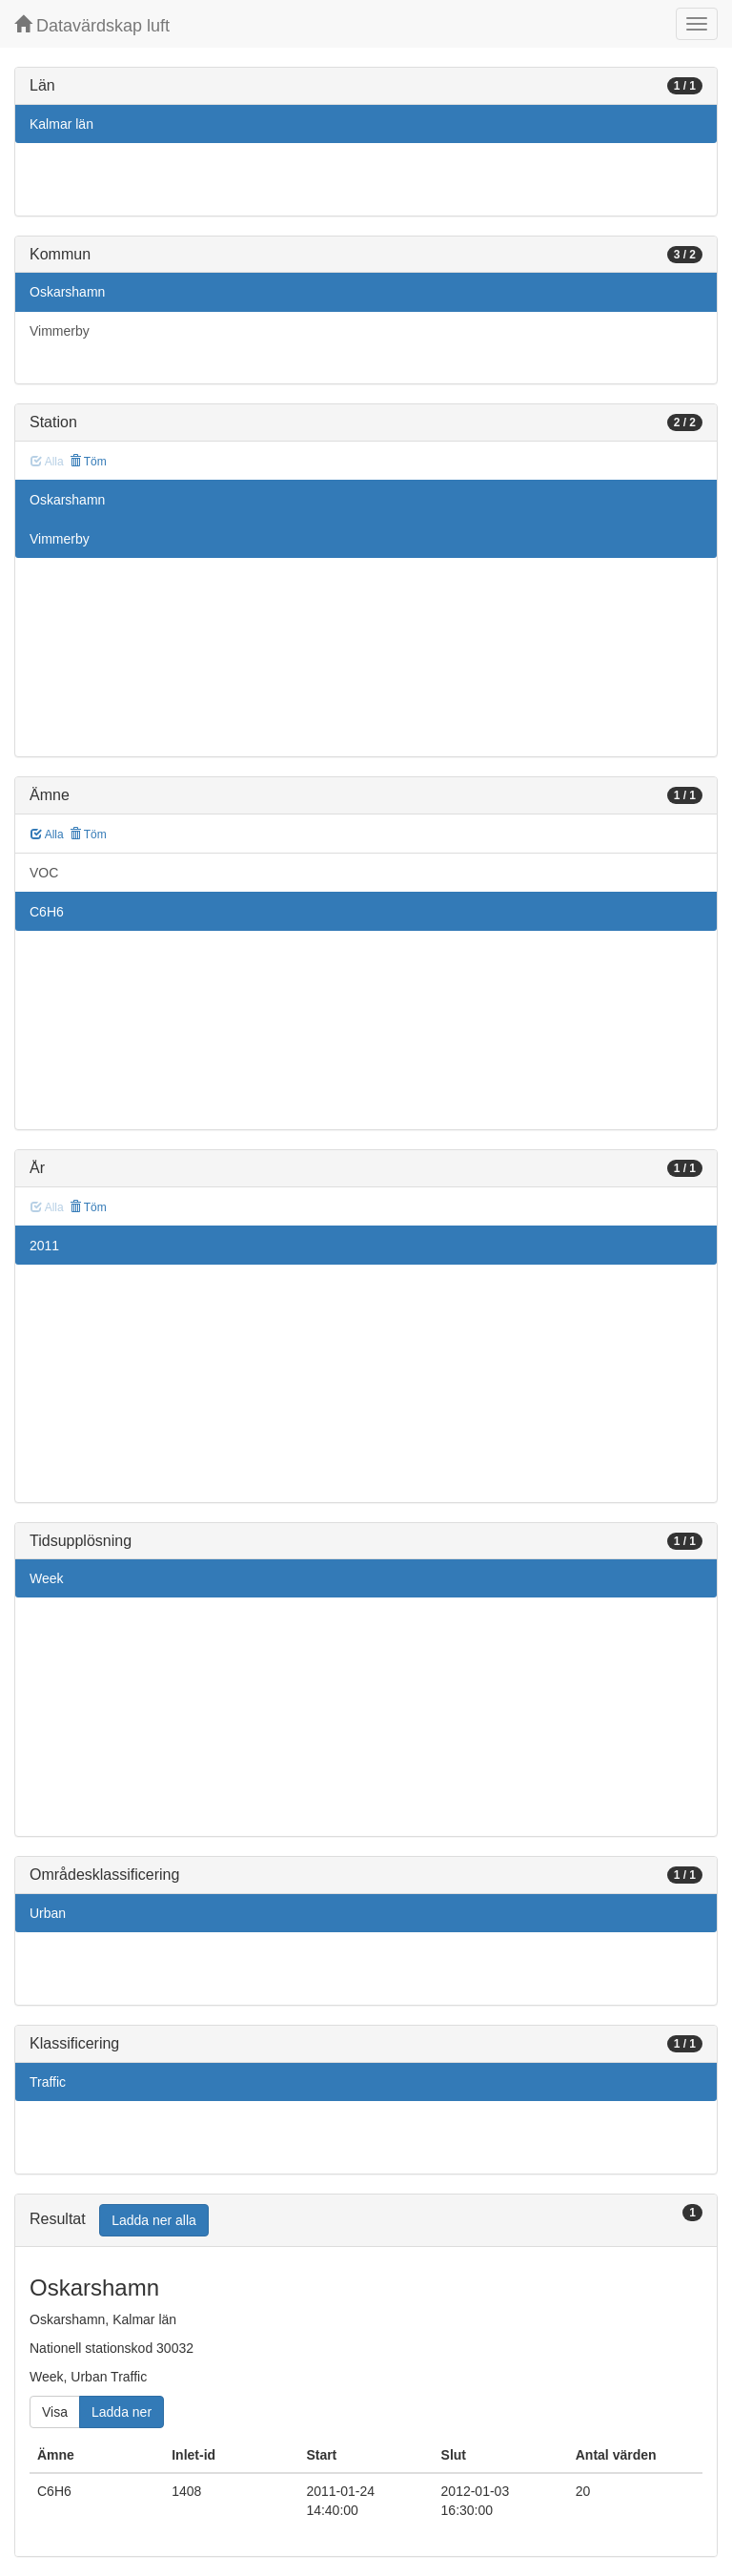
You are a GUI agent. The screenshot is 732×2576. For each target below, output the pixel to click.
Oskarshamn (67, 291)
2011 (44, 1245)
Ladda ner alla (154, 2220)
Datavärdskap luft (92, 25)
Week (47, 1578)
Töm (88, 461)
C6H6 (47, 911)
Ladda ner (122, 2412)
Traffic (48, 2082)
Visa (55, 2412)
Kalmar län (61, 124)
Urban (48, 1913)
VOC (44, 872)
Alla (47, 834)
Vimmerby (60, 331)
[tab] (366, 2221)
